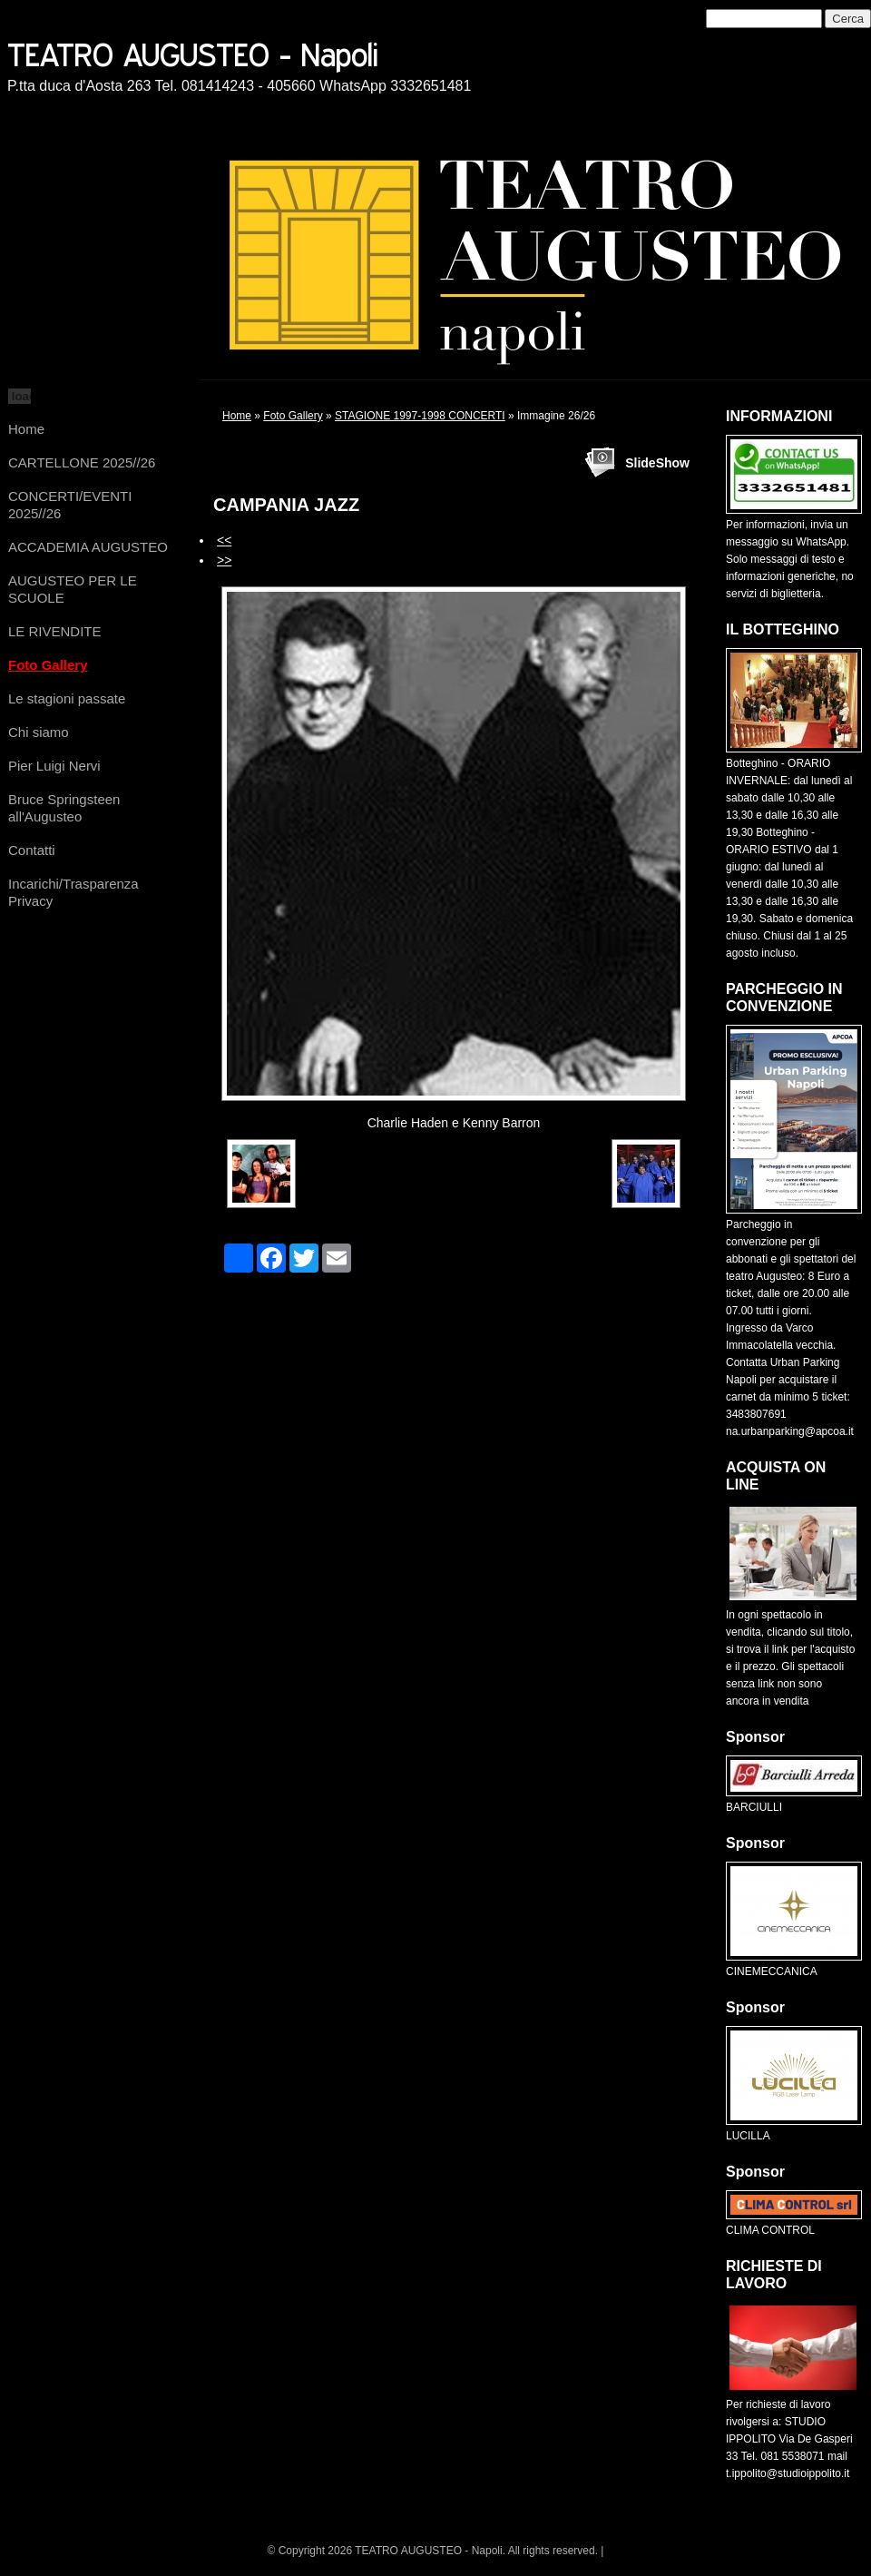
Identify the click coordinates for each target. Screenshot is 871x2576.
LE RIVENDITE (55, 631)
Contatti (31, 850)
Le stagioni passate (66, 698)
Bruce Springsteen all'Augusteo (64, 807)
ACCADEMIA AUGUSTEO (88, 547)
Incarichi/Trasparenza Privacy (73, 892)
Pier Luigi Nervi (54, 765)
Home (26, 429)
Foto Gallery (48, 665)
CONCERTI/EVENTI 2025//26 (70, 504)
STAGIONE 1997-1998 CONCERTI (420, 415)
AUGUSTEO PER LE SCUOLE (72, 589)
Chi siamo (38, 732)
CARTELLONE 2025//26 (81, 462)
